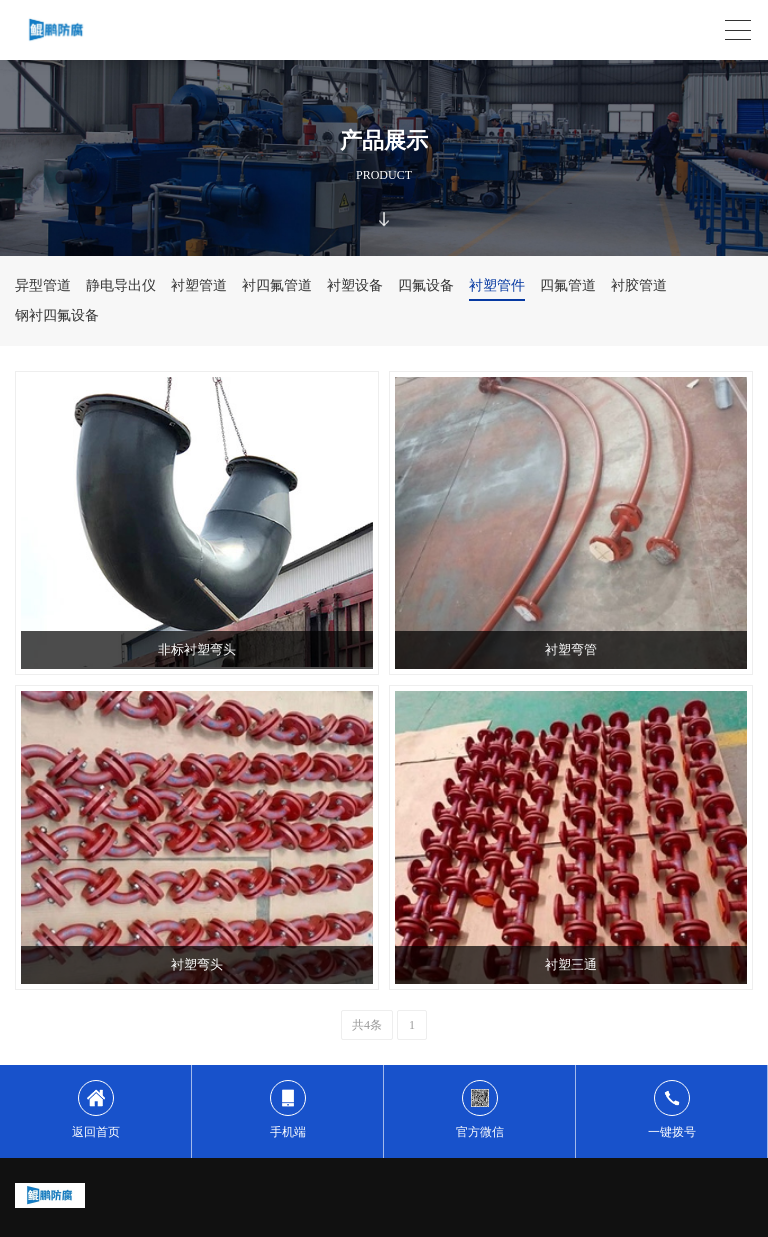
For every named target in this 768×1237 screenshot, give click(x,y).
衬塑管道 (199, 285)
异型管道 (43, 285)
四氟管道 (568, 285)
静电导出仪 (121, 285)
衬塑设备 (355, 285)
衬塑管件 (497, 285)
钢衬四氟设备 (57, 315)
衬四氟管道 (277, 285)
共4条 (367, 1025)
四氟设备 (426, 285)
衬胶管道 (639, 285)
